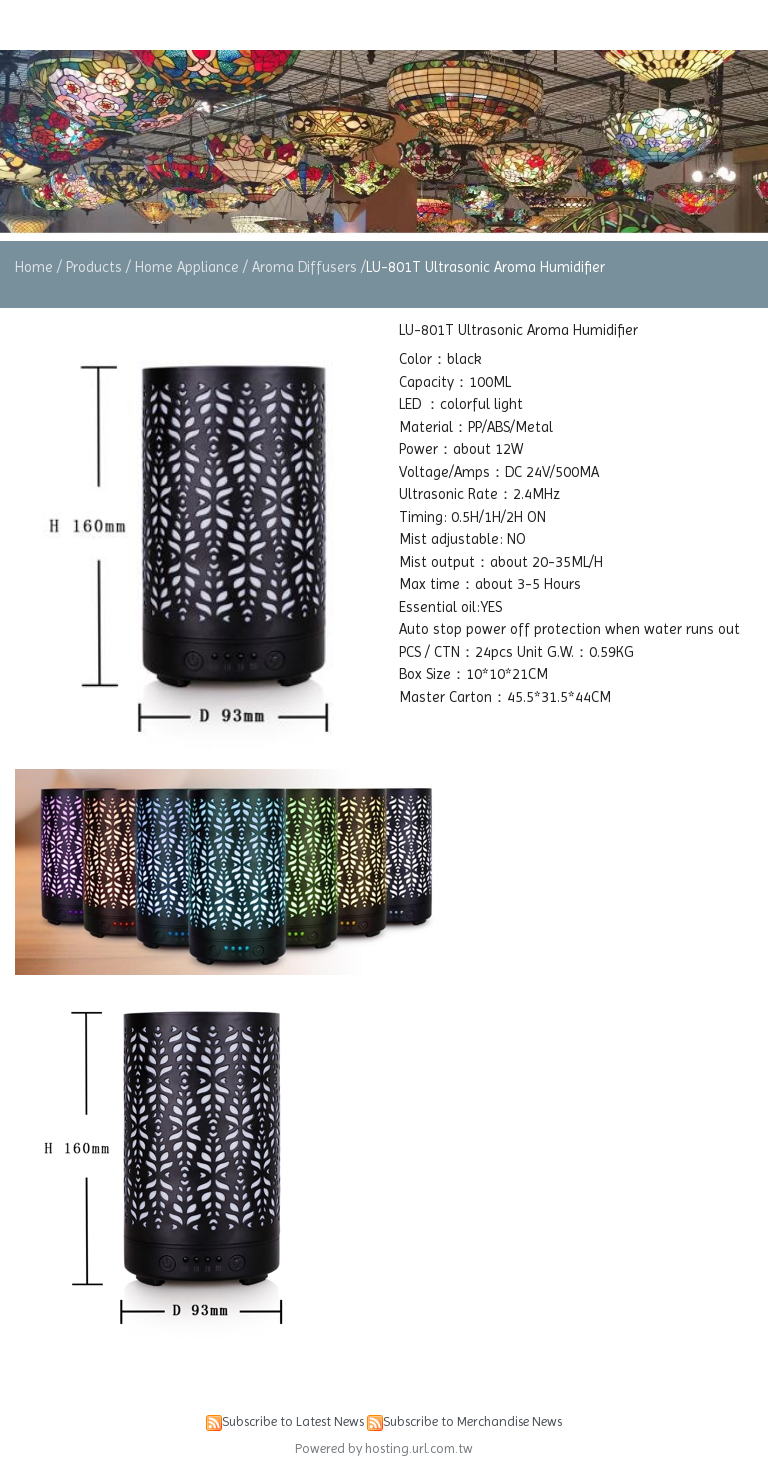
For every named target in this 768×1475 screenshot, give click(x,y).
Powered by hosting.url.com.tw (384, 1448)
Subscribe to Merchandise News (472, 1421)
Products (96, 267)
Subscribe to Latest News (293, 1421)
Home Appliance (187, 267)
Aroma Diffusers (304, 267)
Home (34, 267)
